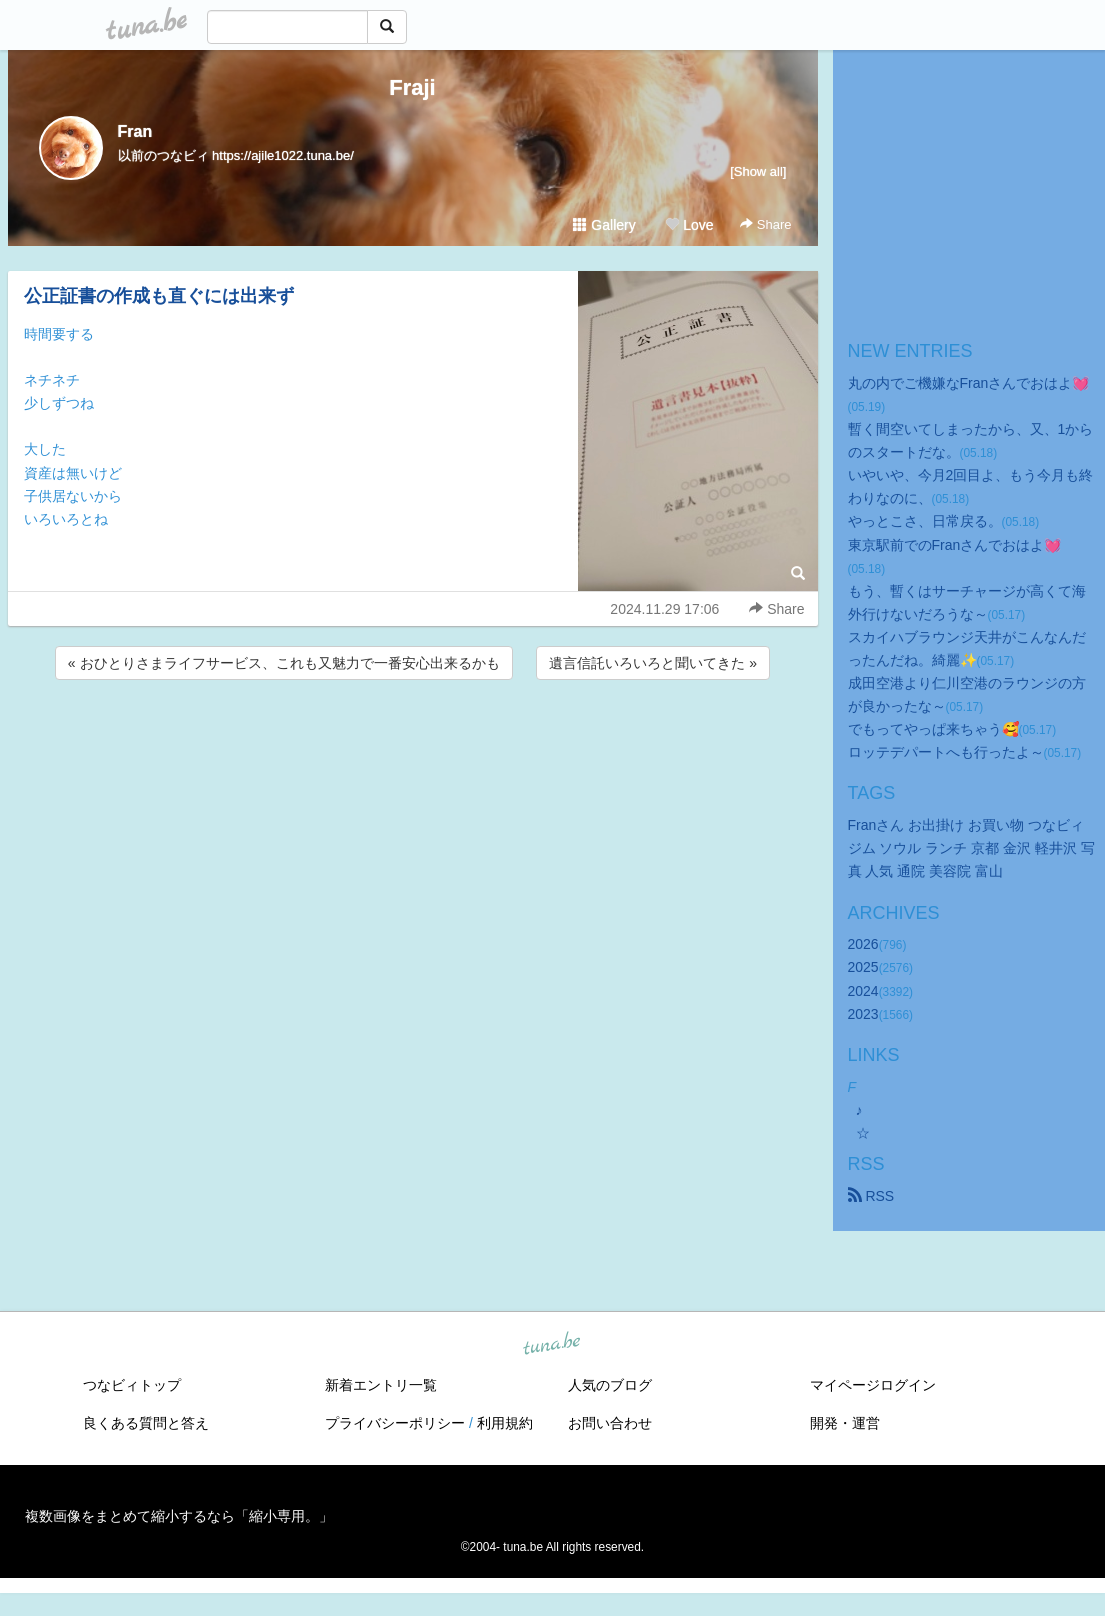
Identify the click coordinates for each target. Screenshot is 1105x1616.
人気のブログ (610, 1385)
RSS (871, 1196)
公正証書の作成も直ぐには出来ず (159, 296)
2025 (863, 967)
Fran (135, 131)
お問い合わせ (610, 1423)
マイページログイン (873, 1385)
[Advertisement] (413, 738)
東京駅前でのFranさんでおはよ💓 (955, 545)
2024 (863, 991)
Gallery (604, 225)
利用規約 (505, 1423)
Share (765, 224)
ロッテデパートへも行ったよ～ (946, 752)
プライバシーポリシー (395, 1423)
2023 (863, 1014)
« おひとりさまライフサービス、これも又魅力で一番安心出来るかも (284, 663)
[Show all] (758, 171)
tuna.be (552, 1344)
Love (689, 225)
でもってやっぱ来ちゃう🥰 (933, 729)
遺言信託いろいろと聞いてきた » (653, 663)
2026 (863, 944)
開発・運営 (845, 1423)
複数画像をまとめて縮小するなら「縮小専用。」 (179, 1516)
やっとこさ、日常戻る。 (925, 521)
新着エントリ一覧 (381, 1385)
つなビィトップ (132, 1385)
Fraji (412, 87)
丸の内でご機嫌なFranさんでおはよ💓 (969, 383)
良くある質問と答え (146, 1423)
